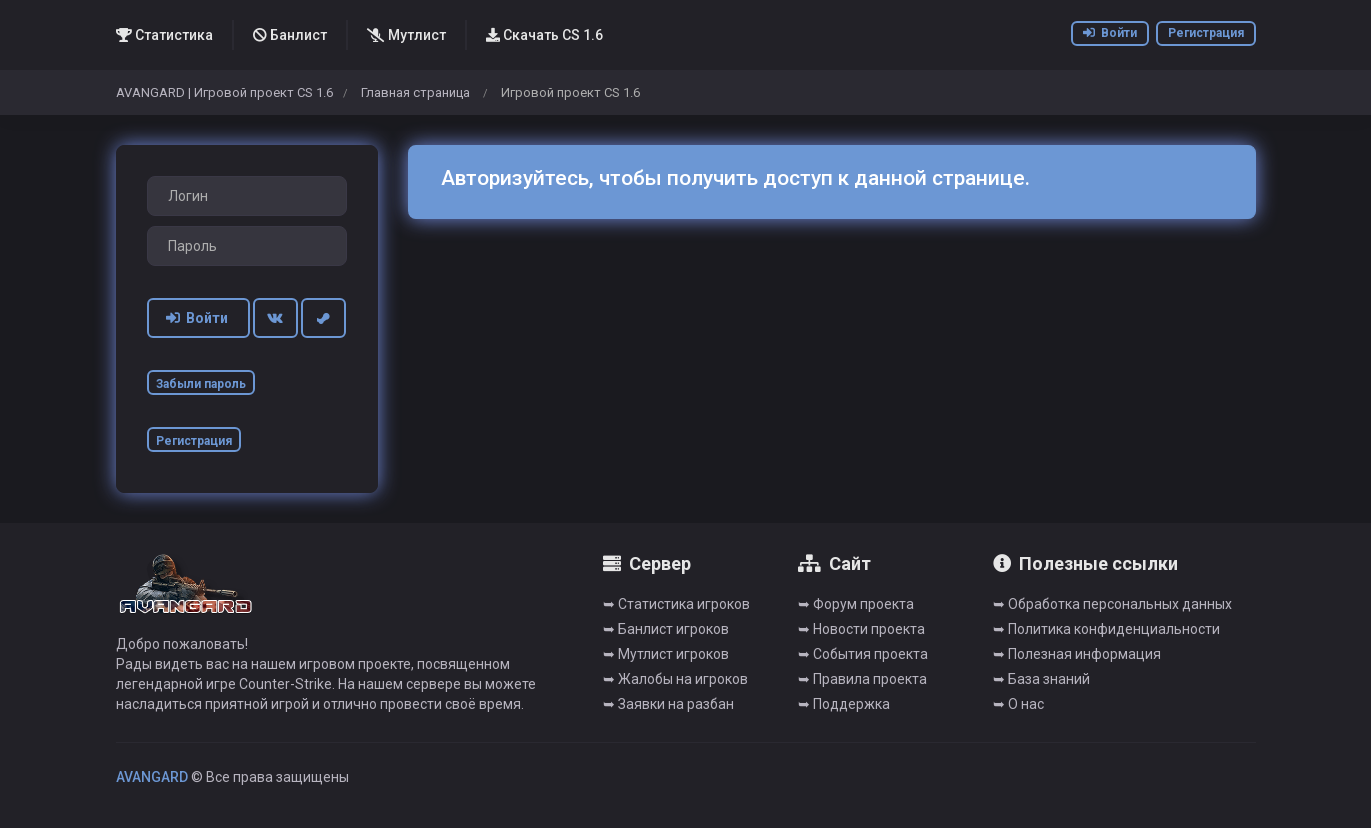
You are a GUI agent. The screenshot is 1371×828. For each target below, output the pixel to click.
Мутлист (406, 35)
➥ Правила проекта (862, 679)
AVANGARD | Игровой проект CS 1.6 (224, 92)
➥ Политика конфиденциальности (1106, 629)
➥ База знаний (1041, 679)
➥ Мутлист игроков (666, 654)
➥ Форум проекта (856, 604)
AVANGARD (152, 777)
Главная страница (415, 92)
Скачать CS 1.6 (544, 35)
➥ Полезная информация (1077, 654)
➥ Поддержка (844, 704)
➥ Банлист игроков (666, 629)
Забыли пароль (201, 384)
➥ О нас (1018, 704)
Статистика (164, 35)
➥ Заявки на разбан (668, 704)
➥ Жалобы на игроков (675, 679)
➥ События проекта (863, 654)
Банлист (290, 35)
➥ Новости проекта (861, 629)
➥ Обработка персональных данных (1112, 604)
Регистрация (1206, 33)
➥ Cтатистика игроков (676, 604)
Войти (1110, 33)
